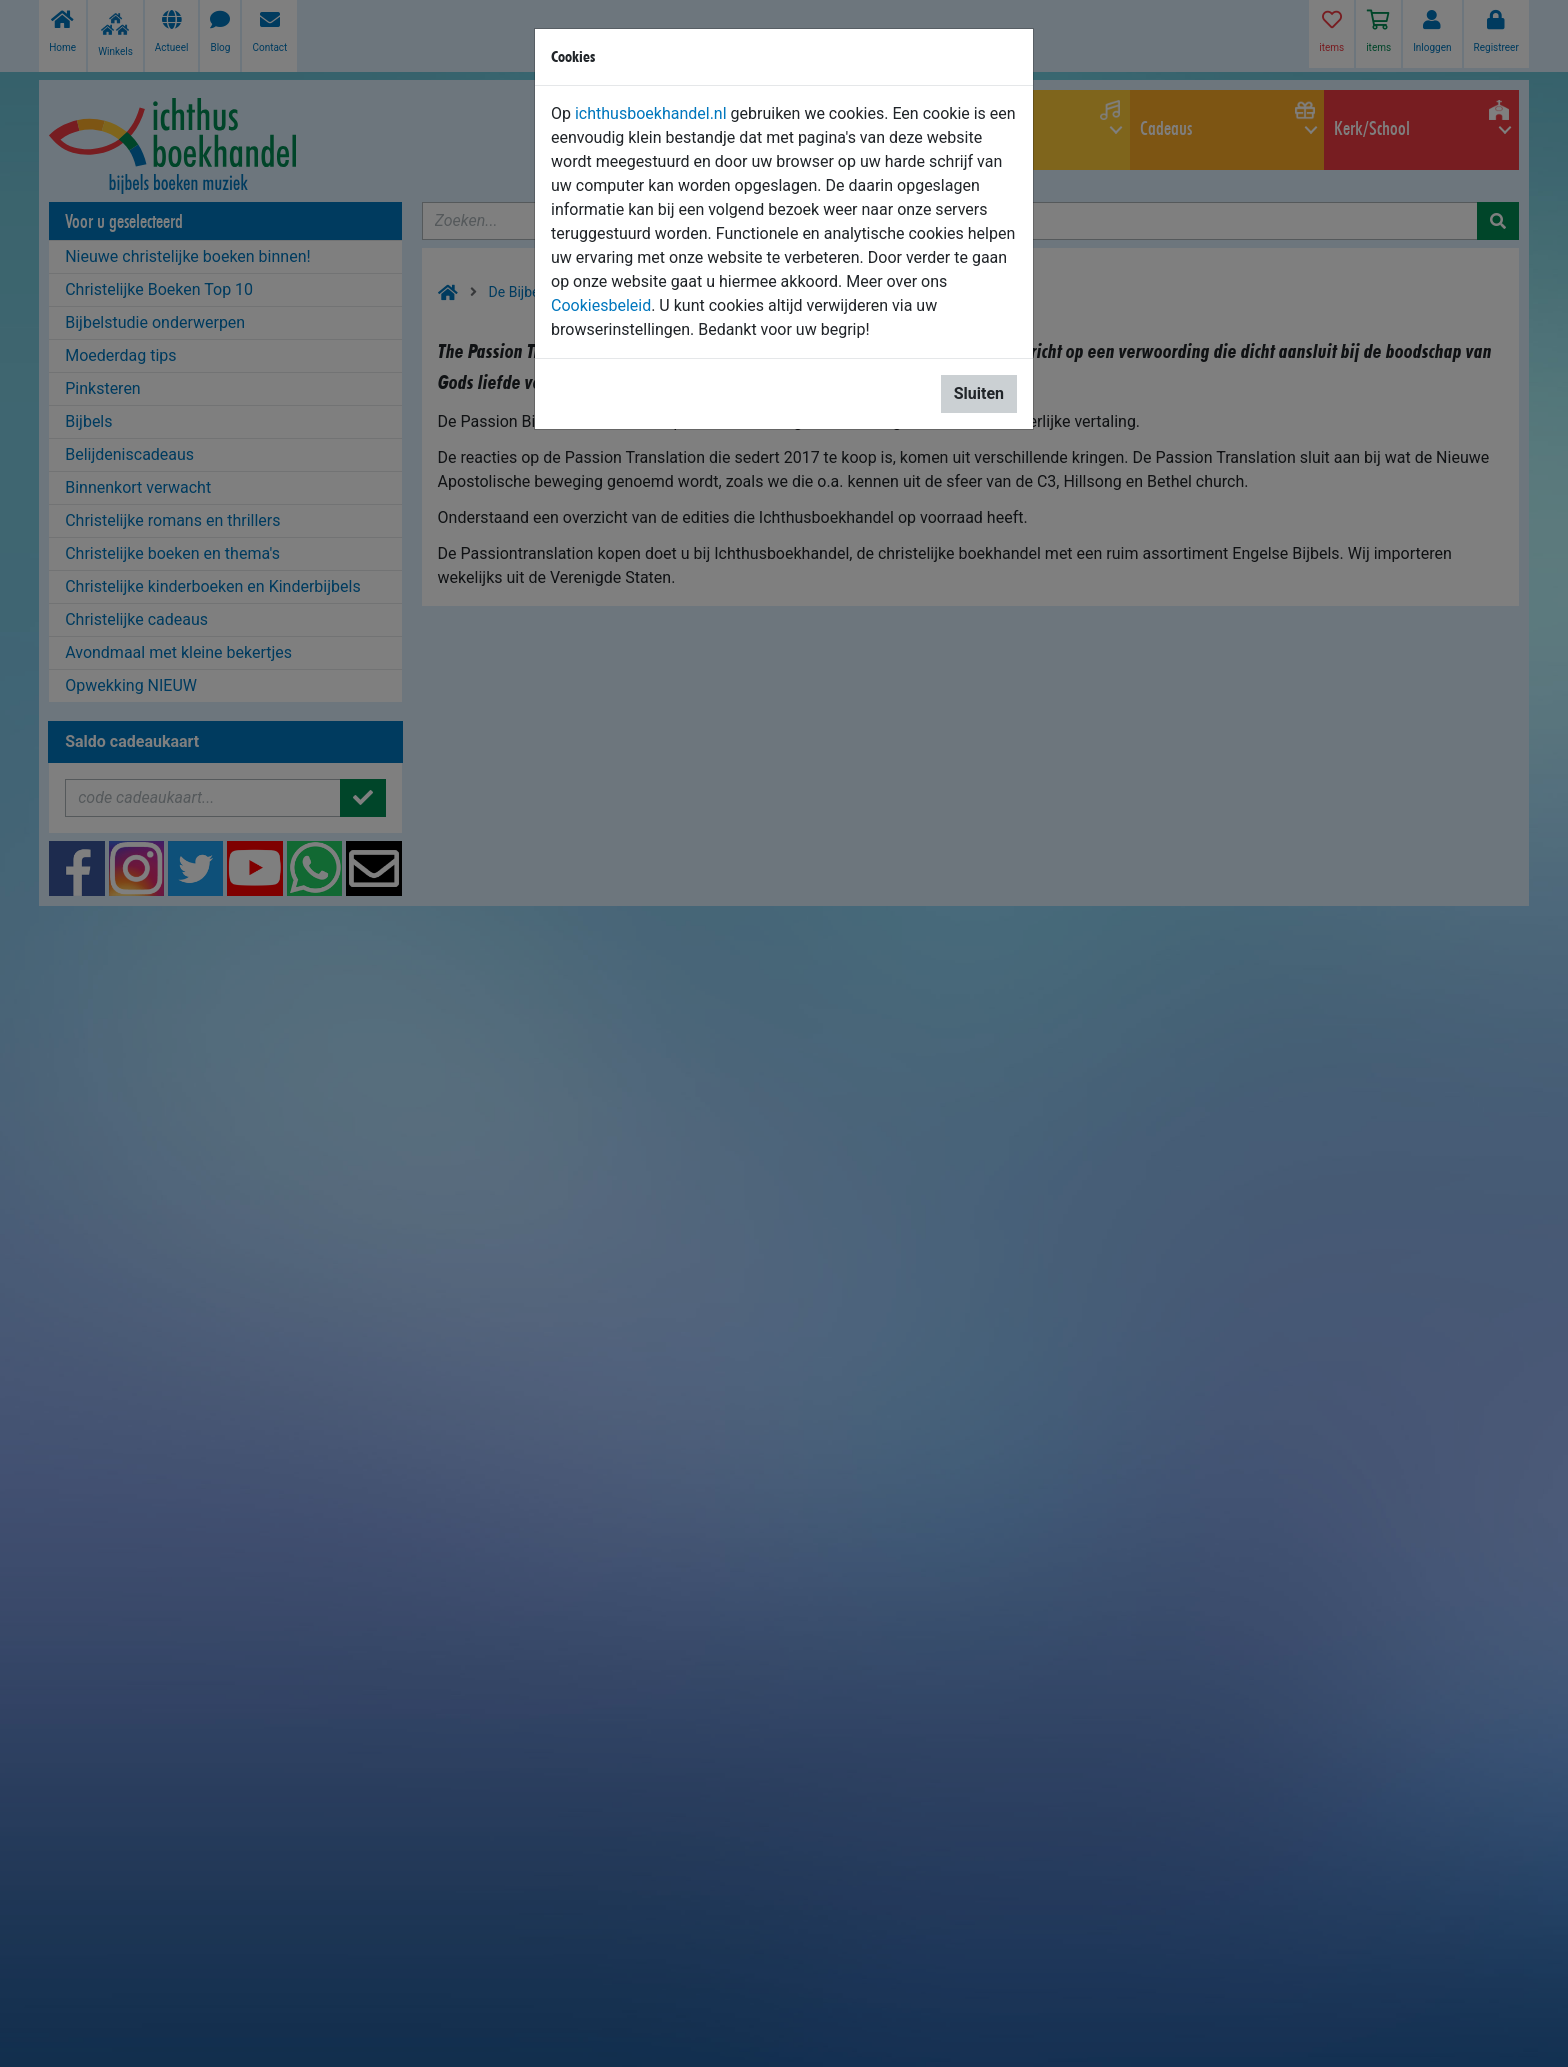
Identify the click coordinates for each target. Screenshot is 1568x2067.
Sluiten (979, 393)
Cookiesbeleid (601, 305)
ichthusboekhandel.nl (651, 113)
